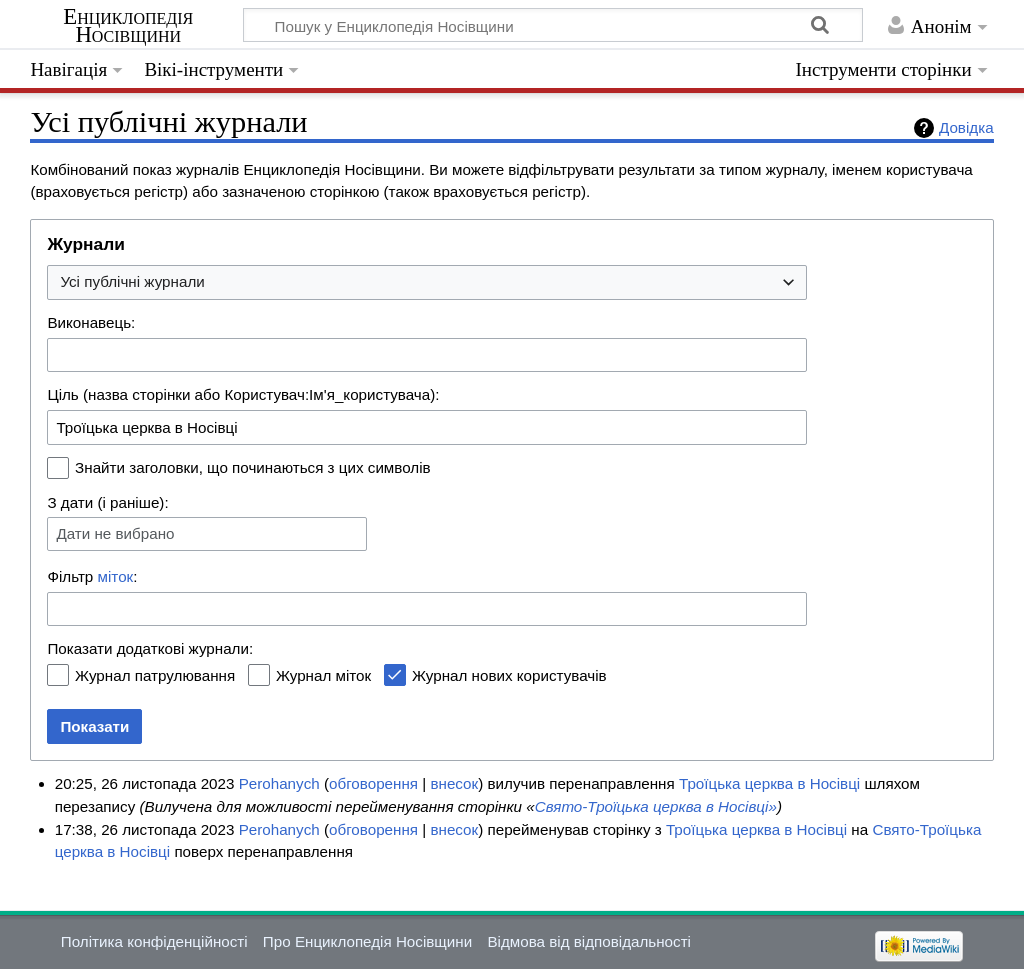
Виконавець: (91, 322)
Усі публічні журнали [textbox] (132, 281)
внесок (454, 783)
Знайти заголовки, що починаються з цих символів (253, 467)
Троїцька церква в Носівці (769, 783)
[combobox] (427, 282)
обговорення (373, 783)
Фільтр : (92, 576)
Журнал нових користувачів (509, 675)
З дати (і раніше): (107, 502)
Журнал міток (323, 675)
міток (116, 576)
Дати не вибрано (115, 533)
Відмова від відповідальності (589, 941)
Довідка (966, 127)
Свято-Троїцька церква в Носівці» (656, 806)
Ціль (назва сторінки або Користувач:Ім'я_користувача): (243, 394)
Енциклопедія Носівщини (128, 26)
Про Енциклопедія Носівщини (367, 941)
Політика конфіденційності (154, 941)
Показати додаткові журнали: (150, 648)
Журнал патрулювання (155, 675)
